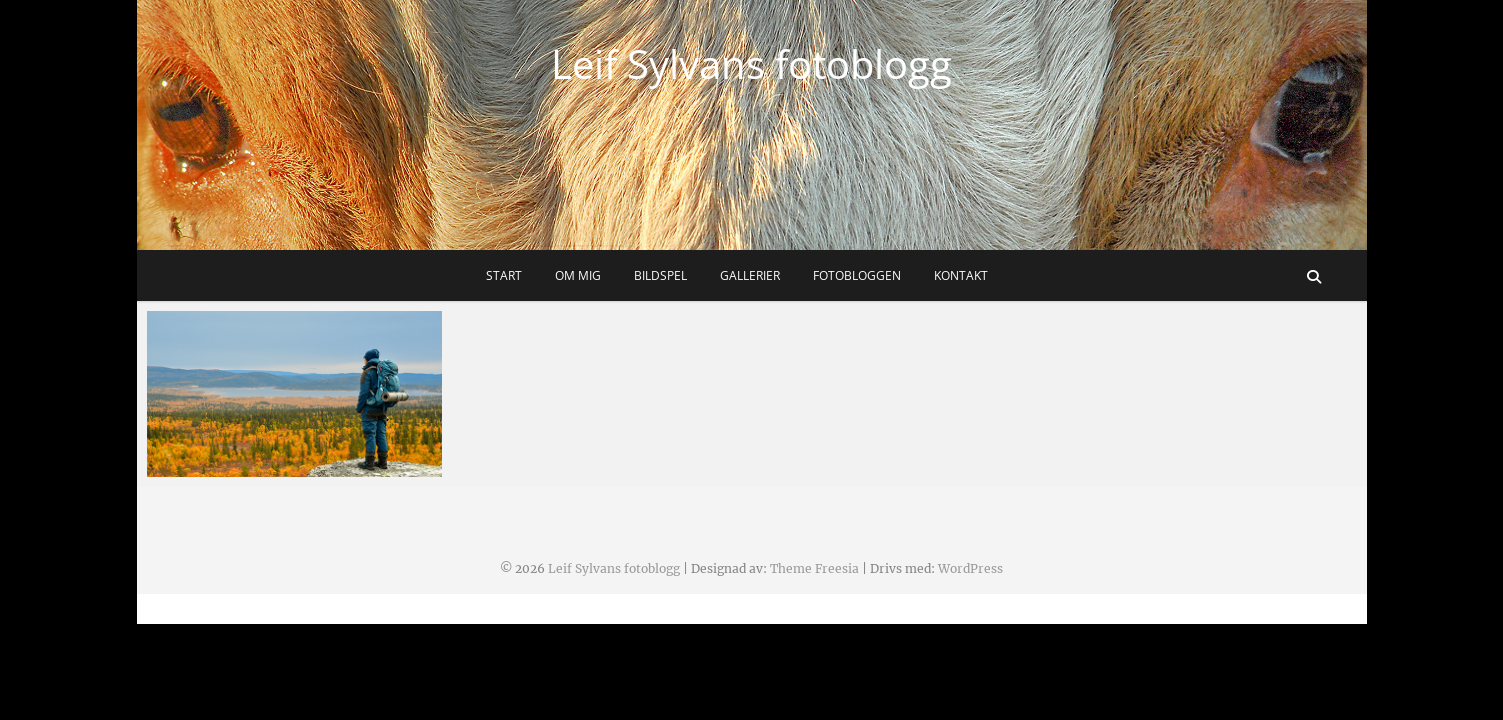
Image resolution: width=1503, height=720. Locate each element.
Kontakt (961, 275)
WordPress (970, 568)
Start (504, 275)
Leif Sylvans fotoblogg (751, 64)
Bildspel (660, 275)
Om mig (578, 275)
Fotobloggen (857, 275)
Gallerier (750, 275)
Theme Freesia (814, 568)
